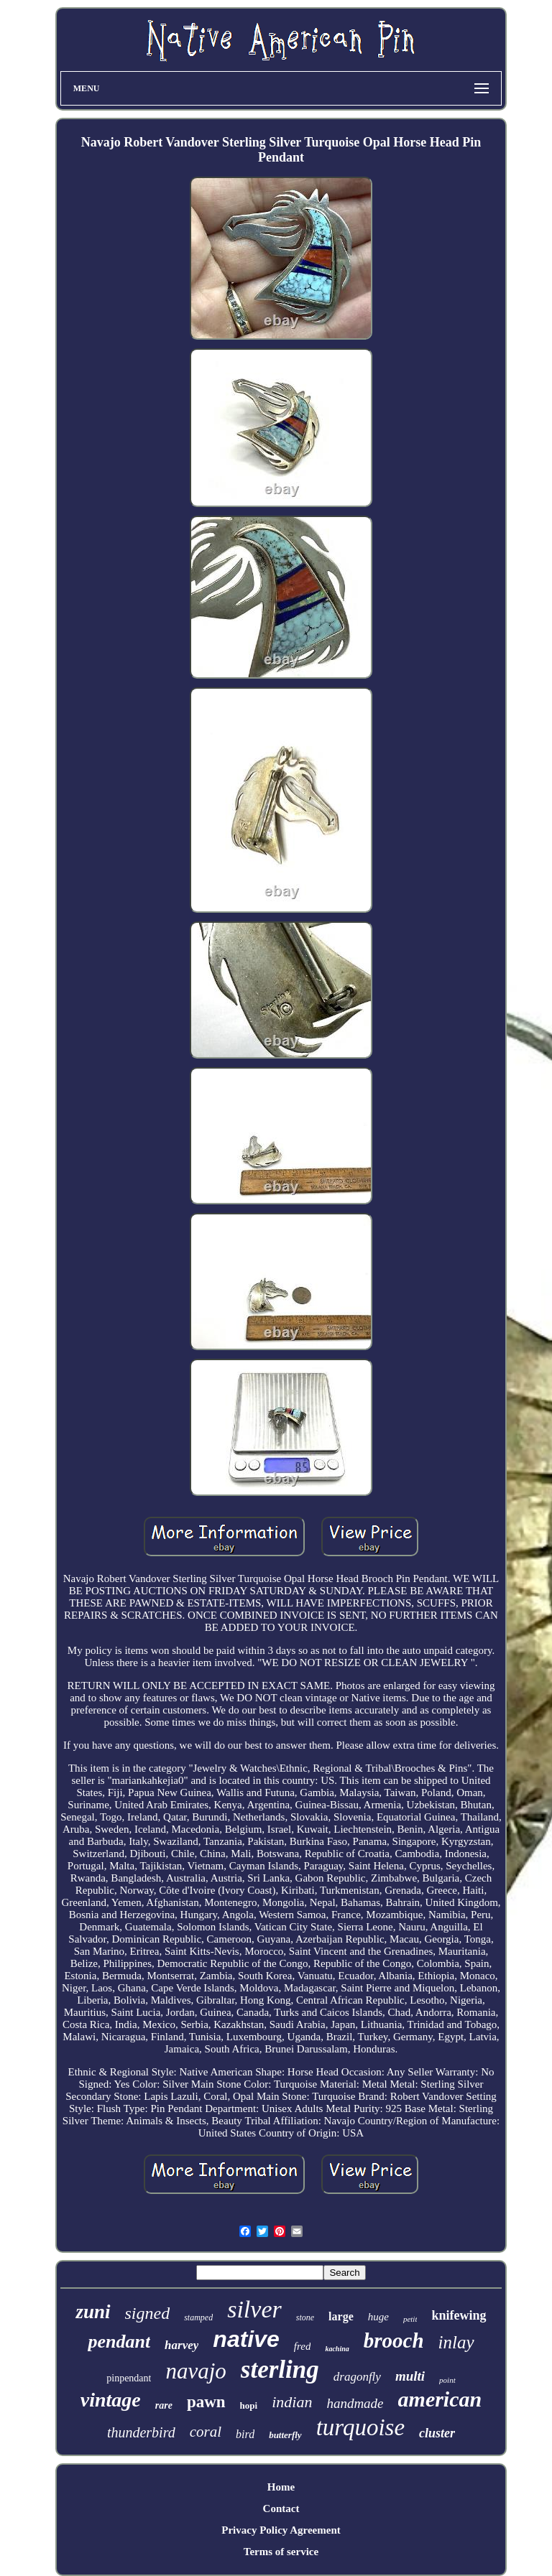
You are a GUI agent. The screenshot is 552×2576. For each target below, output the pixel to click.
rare (163, 2405)
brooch (394, 2340)
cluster (437, 2433)
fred (302, 2346)
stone (305, 2317)
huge (378, 2316)
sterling (280, 2370)
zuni (92, 2311)
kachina (337, 2349)
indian (292, 2402)
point (447, 2380)
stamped (198, 2317)
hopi (249, 2405)
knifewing (458, 2315)
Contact (281, 2508)
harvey (181, 2345)
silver (254, 2309)
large (341, 2316)
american (440, 2399)
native (246, 2339)
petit (410, 2319)
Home (281, 2487)
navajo (195, 2371)
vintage (110, 2400)
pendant (119, 2341)
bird (245, 2434)
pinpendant (128, 2378)
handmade (354, 2403)
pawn (206, 2402)
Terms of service (281, 2551)
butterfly (285, 2434)
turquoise (360, 2427)
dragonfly (357, 2377)
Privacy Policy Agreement (281, 2530)
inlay (456, 2342)
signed (147, 2313)
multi (410, 2376)
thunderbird (141, 2432)
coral (205, 2431)
